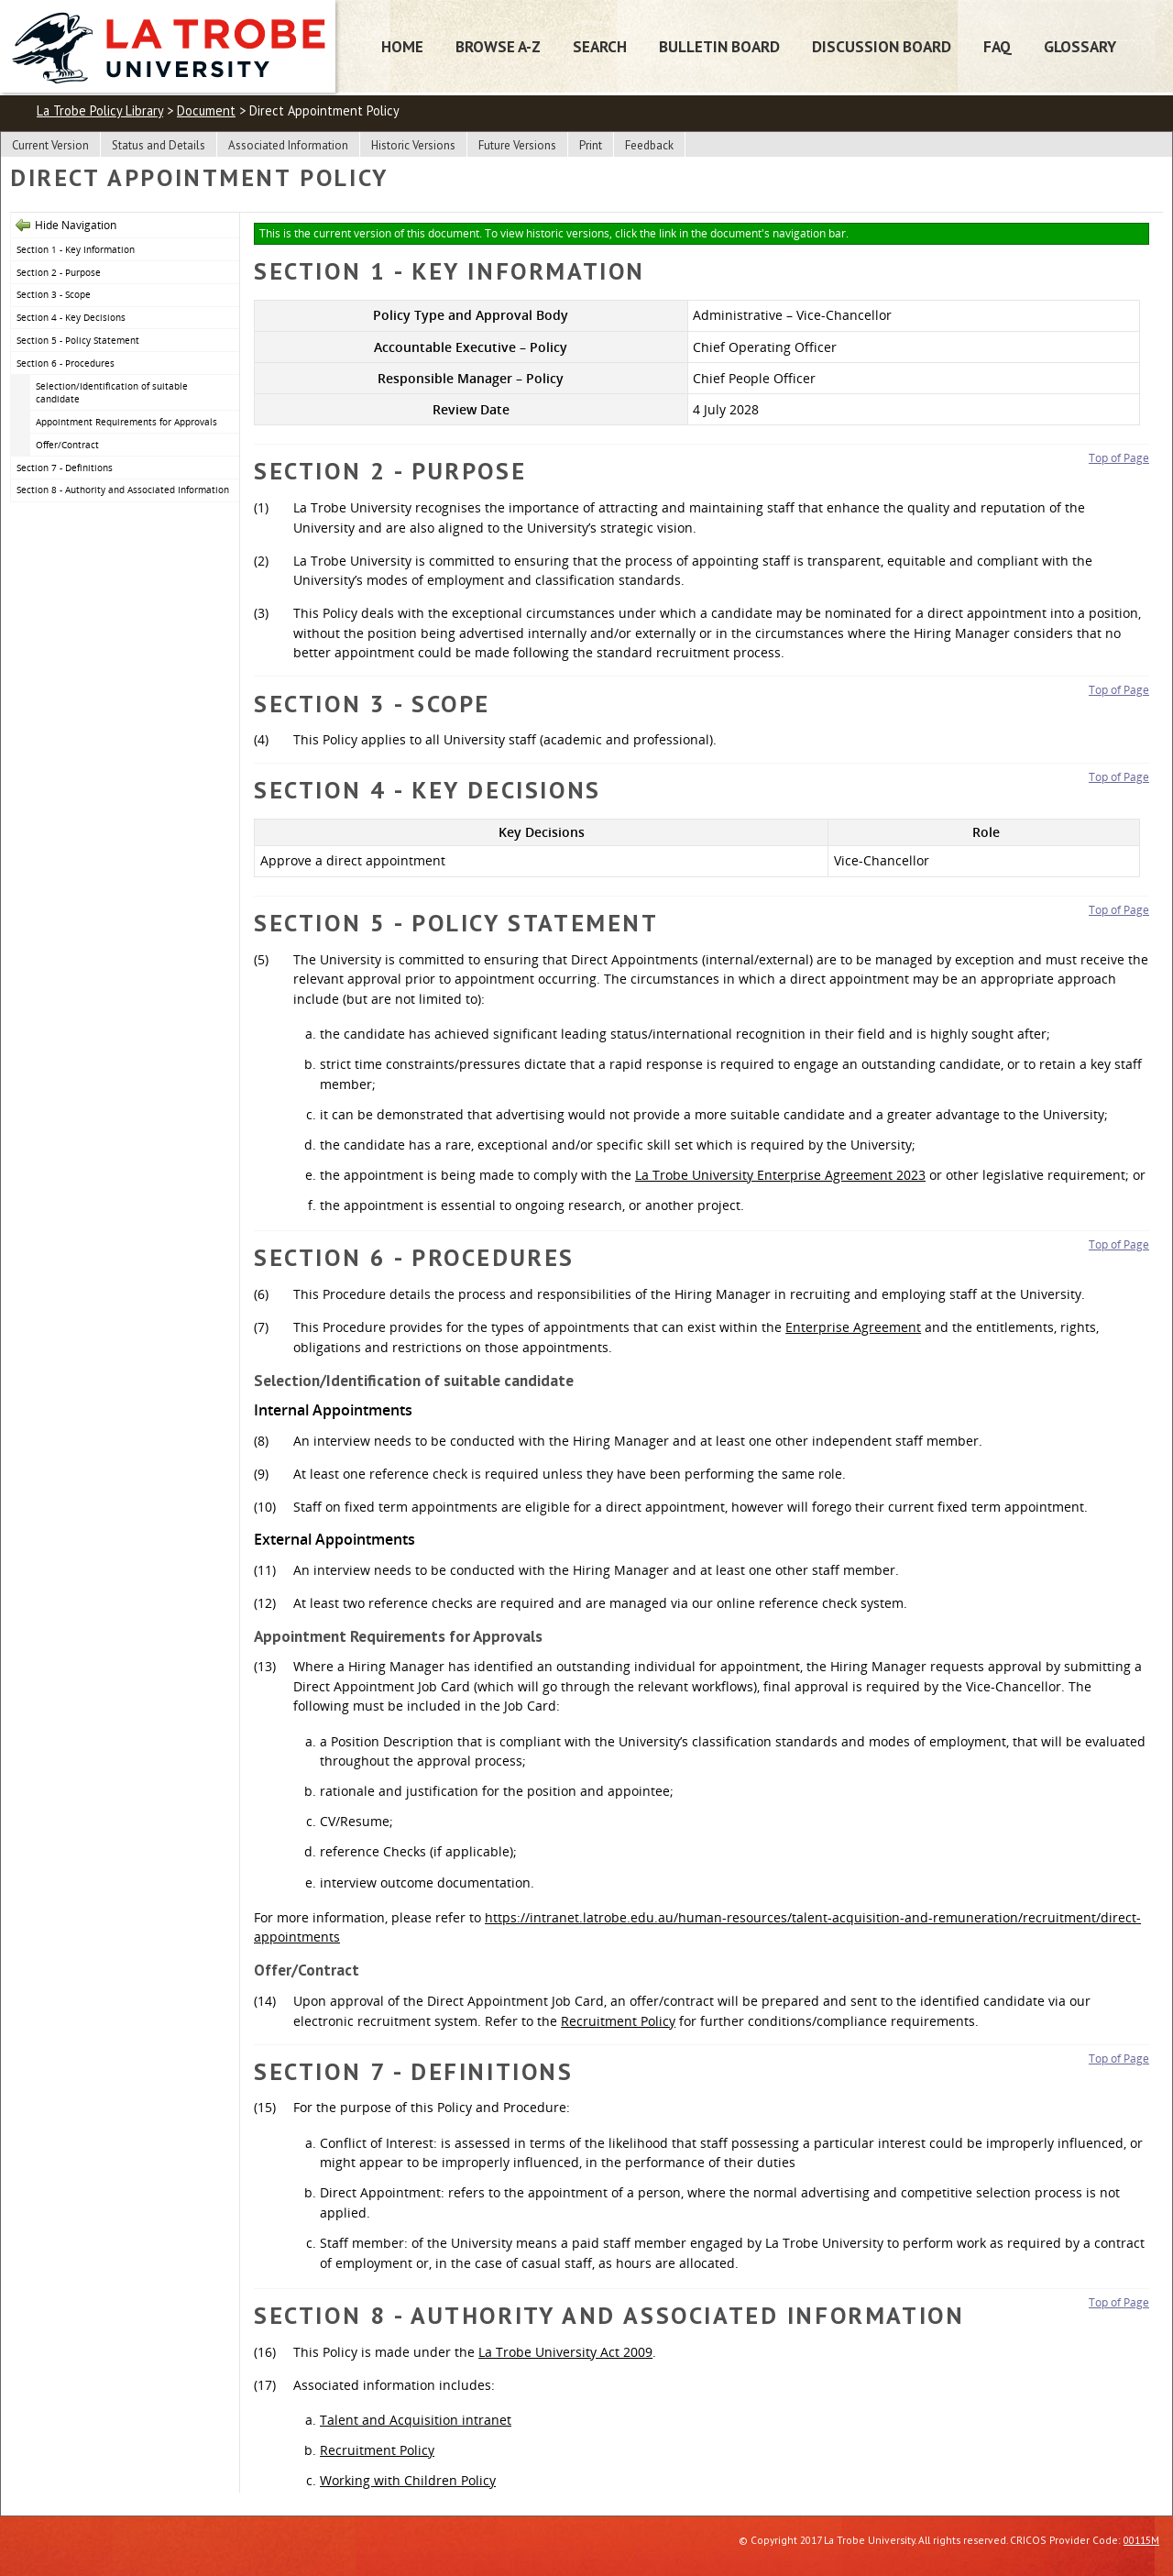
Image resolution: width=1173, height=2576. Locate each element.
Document (206, 110)
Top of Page (1119, 458)
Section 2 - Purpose (58, 272)
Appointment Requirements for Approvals (126, 421)
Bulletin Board (719, 46)
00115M (1141, 2540)
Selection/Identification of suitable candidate (112, 393)
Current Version (50, 145)
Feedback (649, 145)
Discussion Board (881, 46)
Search (600, 46)
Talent (339, 2419)
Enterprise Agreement (853, 1327)
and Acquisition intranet (434, 2419)
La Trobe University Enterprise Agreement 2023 (780, 1174)
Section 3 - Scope (53, 294)
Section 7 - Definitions (64, 467)
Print (590, 145)
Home (402, 46)
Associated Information (288, 145)
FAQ (997, 46)
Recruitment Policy (618, 2021)
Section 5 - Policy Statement (77, 340)
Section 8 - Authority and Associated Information (122, 489)
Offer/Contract (67, 444)
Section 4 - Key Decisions (71, 317)
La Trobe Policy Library (100, 110)
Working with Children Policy (408, 2480)
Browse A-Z (498, 46)
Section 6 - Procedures (65, 363)
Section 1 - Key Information (75, 249)
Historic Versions (413, 145)
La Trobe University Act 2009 (565, 2352)
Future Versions (517, 145)
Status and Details (158, 145)
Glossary (1080, 46)
